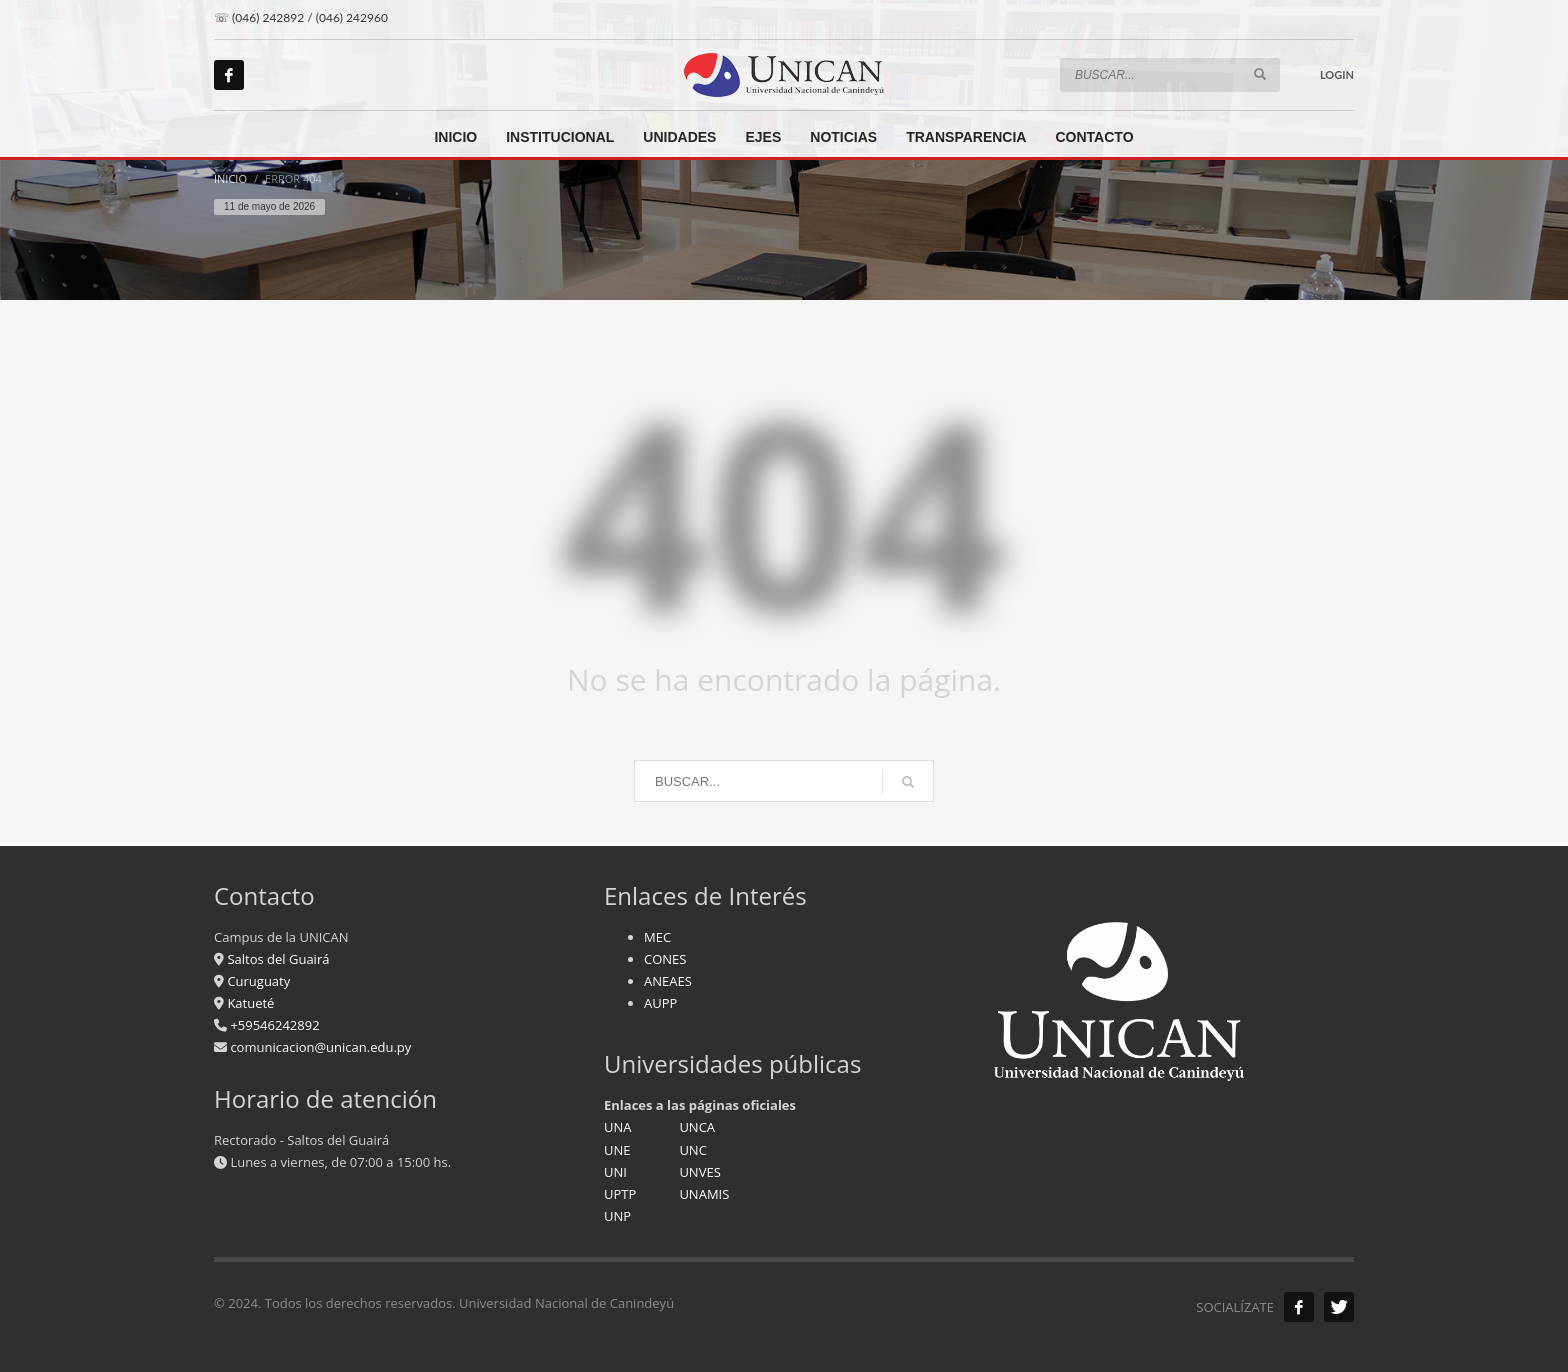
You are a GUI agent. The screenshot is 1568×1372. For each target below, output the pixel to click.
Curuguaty (257, 981)
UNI (615, 1172)
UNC (692, 1150)
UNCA (697, 1127)
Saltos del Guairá (278, 959)
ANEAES (668, 981)
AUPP (660, 1003)
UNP (617, 1216)
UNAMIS (704, 1194)
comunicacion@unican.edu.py (320, 1047)
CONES (665, 959)
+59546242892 (273, 1025)
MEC (657, 937)
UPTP (620, 1194)
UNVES (699, 1172)
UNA (618, 1127)
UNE (617, 1150)
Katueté (249, 1003)
